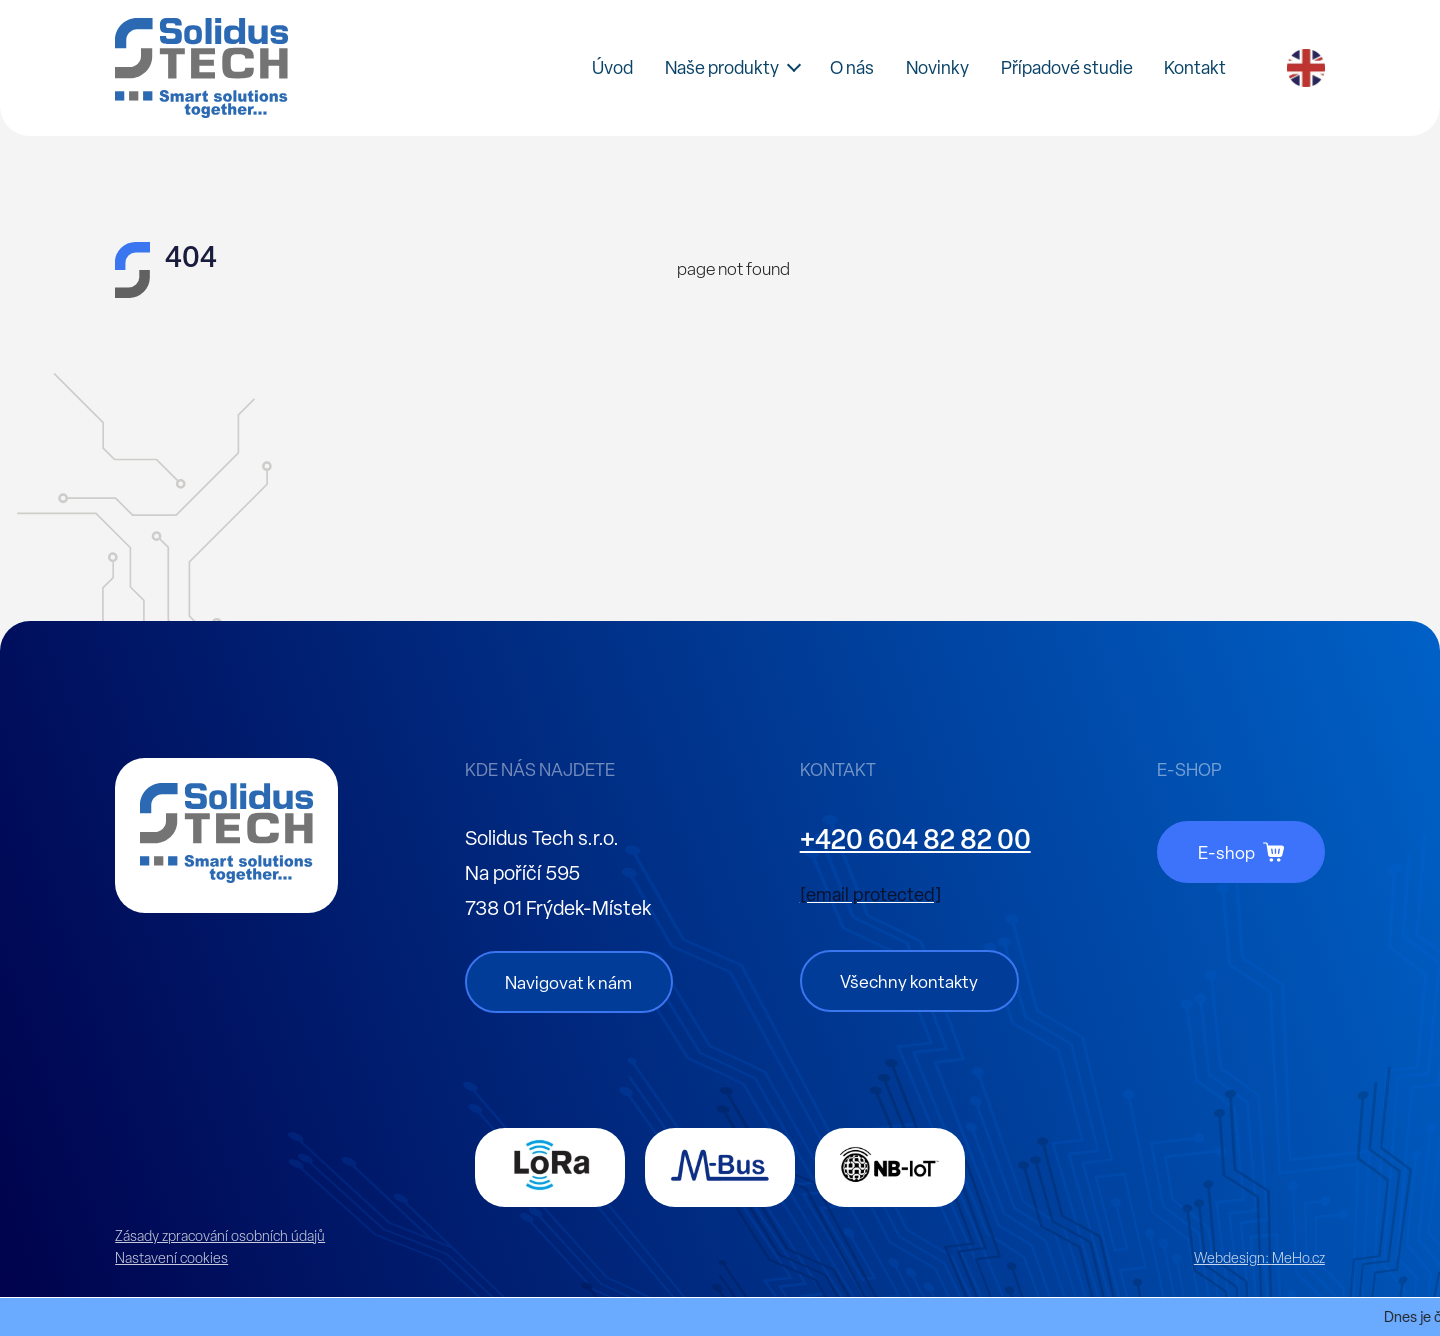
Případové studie (1067, 67)
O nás (852, 67)
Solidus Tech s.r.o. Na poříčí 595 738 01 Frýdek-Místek (558, 873)
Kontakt (1195, 67)
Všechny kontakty (909, 981)
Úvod (612, 67)
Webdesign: (1259, 1258)
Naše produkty (722, 67)
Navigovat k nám (568, 982)
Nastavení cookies (171, 1258)
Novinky (937, 67)
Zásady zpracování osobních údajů (220, 1236)
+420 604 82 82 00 (915, 839)
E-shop (1226, 852)
